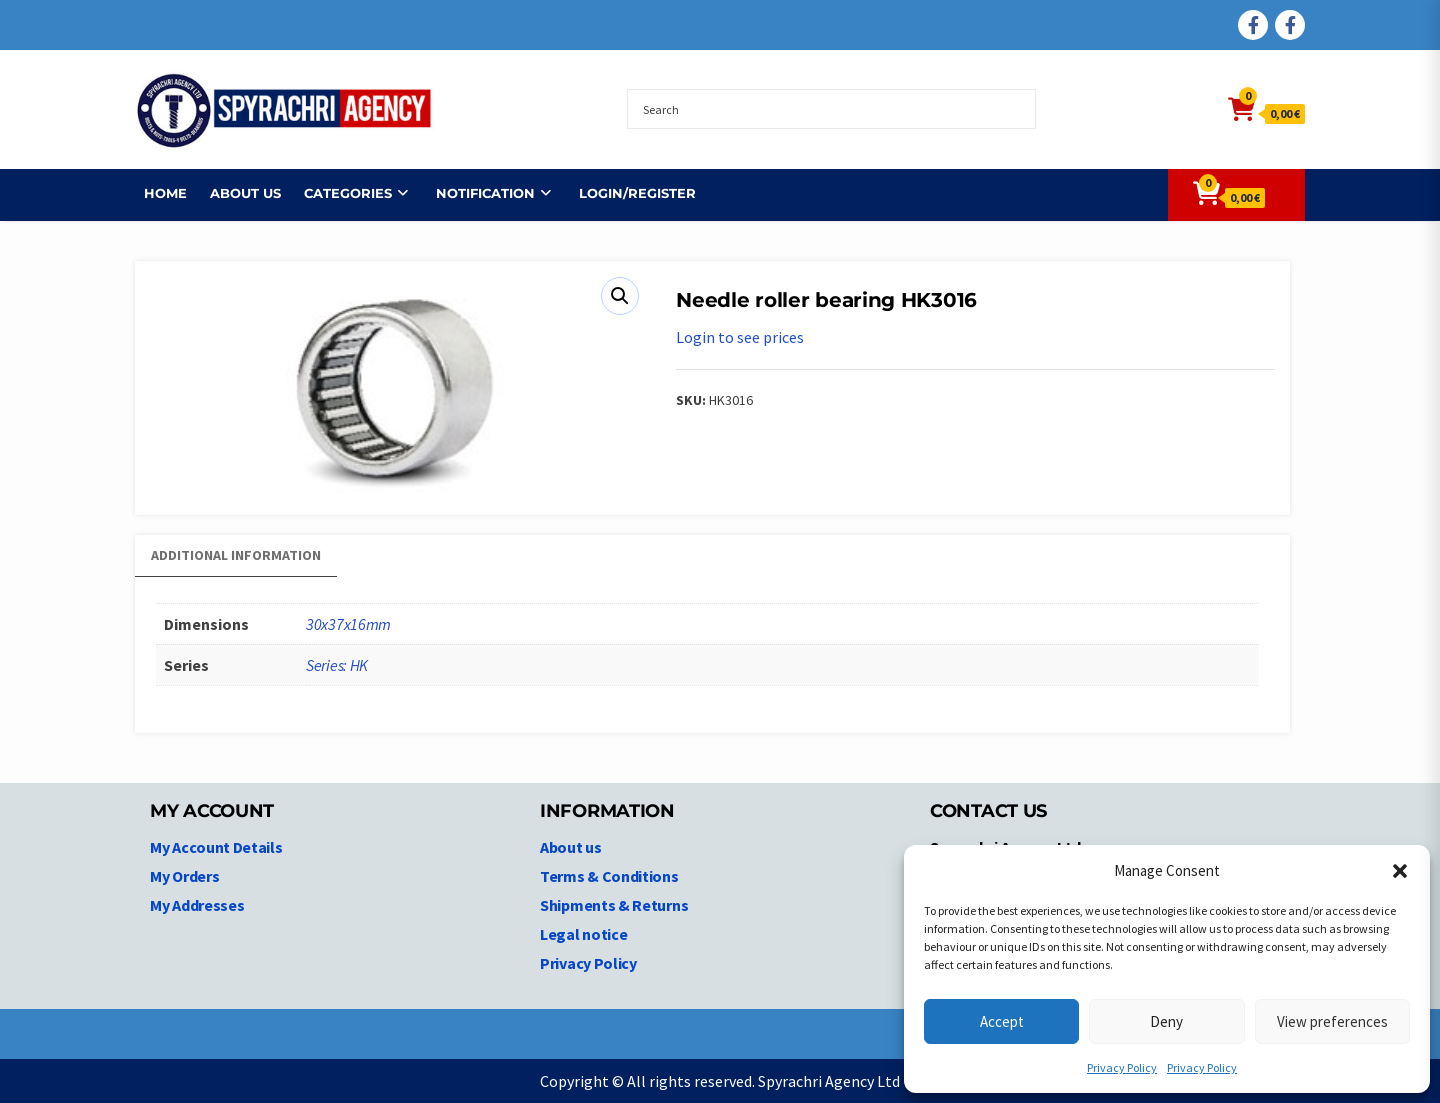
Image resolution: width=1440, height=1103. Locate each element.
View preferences (1332, 1021)
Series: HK (337, 665)
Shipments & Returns (614, 905)
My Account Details (216, 847)
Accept (1002, 1021)
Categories (339, 193)
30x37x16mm (348, 624)
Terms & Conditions (609, 876)
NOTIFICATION (476, 193)
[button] (1400, 871)
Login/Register (628, 193)
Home (156, 193)
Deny (1166, 1021)
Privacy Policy (1122, 1067)
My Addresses (197, 905)
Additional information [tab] (236, 555)
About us (236, 193)
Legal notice (583, 934)
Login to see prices (740, 337)
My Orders (184, 876)
